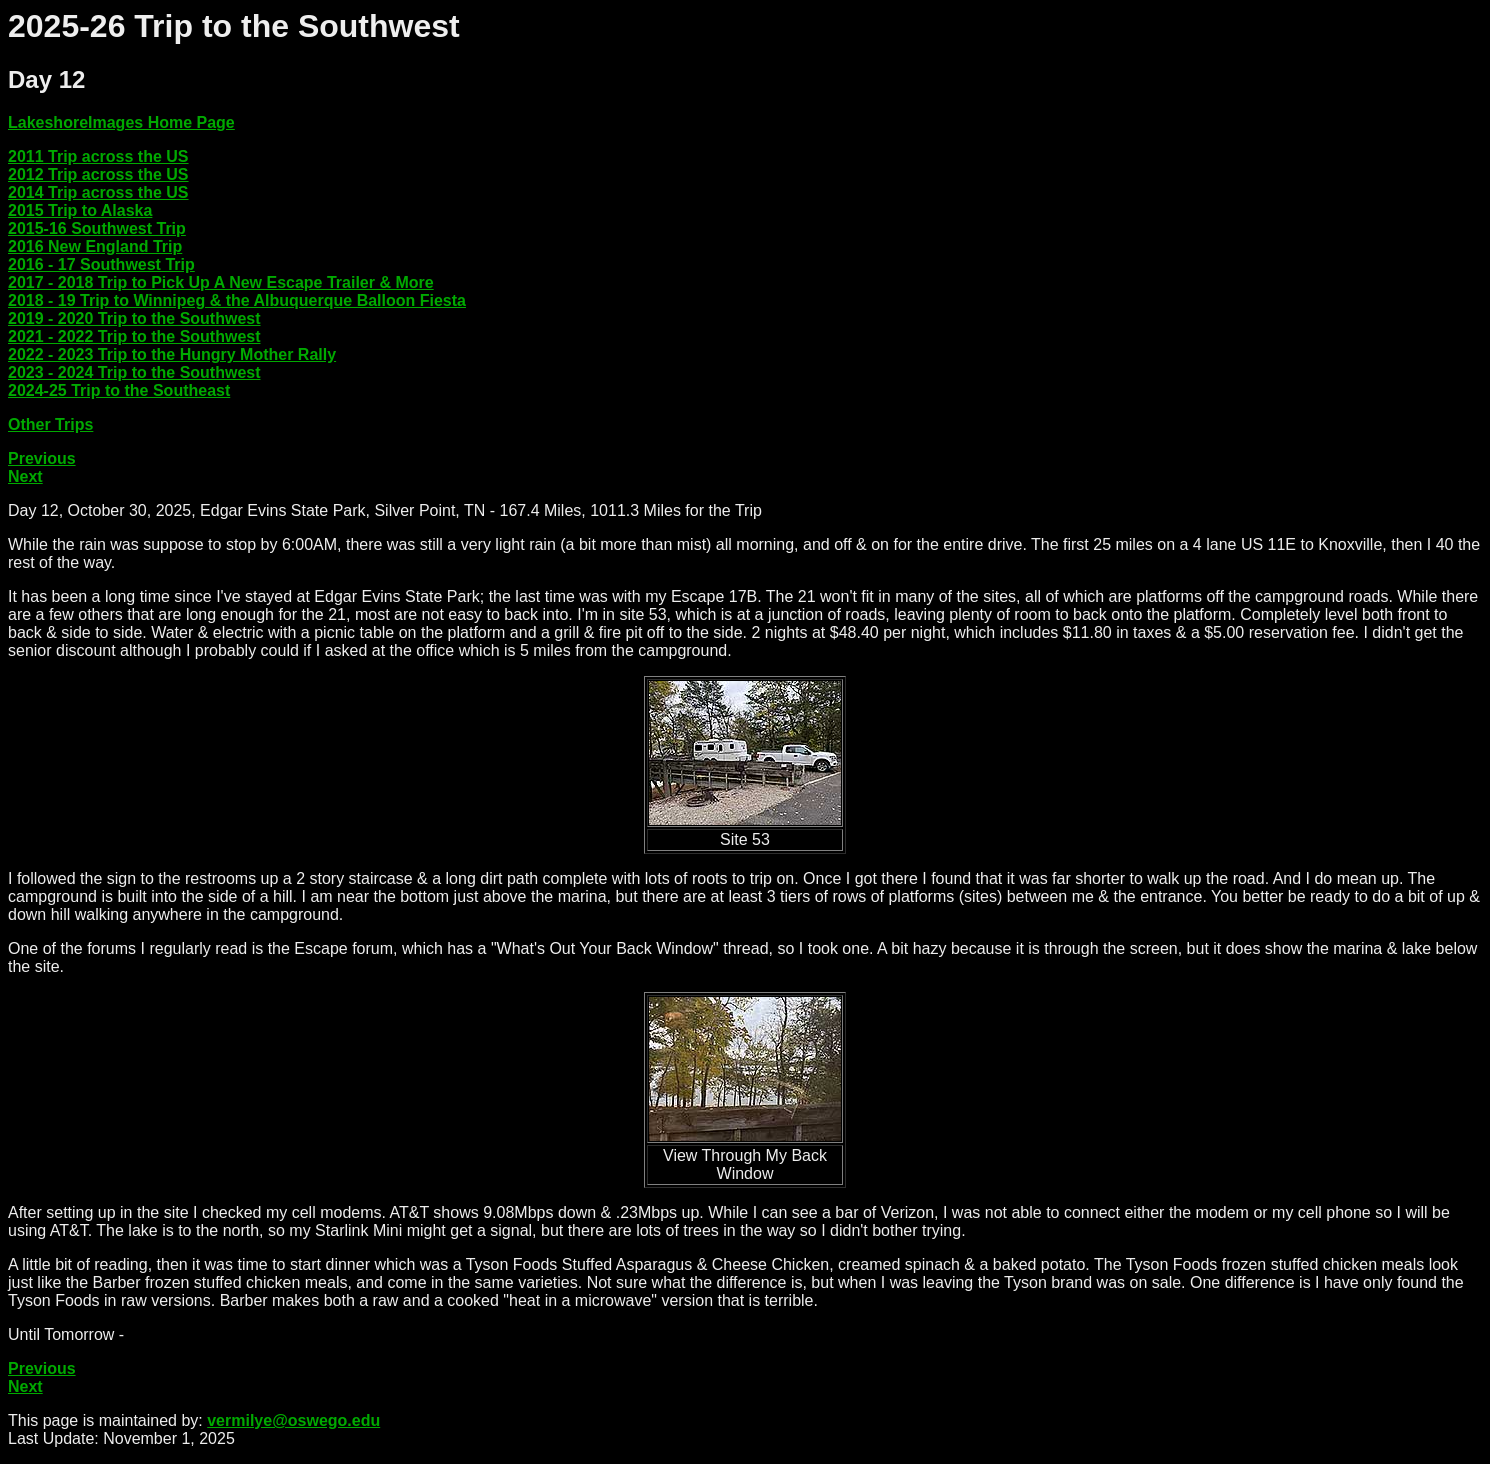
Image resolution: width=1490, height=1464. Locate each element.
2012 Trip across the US (98, 174)
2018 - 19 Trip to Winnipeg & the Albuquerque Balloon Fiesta (237, 300)
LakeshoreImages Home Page (121, 122)
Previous (42, 458)
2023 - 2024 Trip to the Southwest (134, 372)
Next (25, 476)
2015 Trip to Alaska (80, 210)
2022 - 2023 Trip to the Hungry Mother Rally (172, 354)
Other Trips (50, 424)
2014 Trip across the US (98, 192)
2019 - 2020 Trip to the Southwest (134, 318)
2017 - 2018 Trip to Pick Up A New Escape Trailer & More (221, 282)
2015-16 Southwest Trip (97, 228)
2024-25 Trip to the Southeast (119, 390)
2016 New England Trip (95, 246)
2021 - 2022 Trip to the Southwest (134, 336)
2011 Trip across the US (98, 156)
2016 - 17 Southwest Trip (101, 264)
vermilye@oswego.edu (293, 1420)
